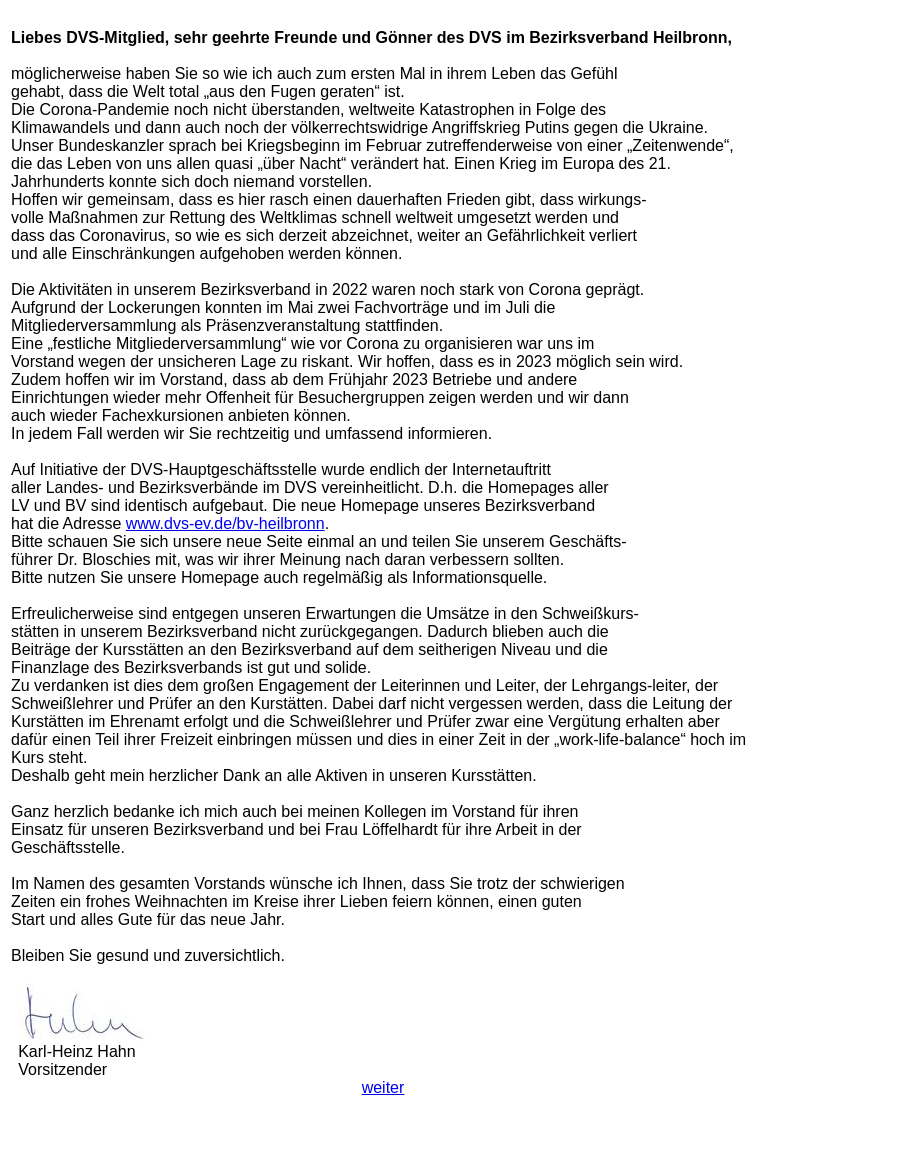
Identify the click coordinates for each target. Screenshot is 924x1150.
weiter (383, 1087)
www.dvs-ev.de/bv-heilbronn (225, 523)
